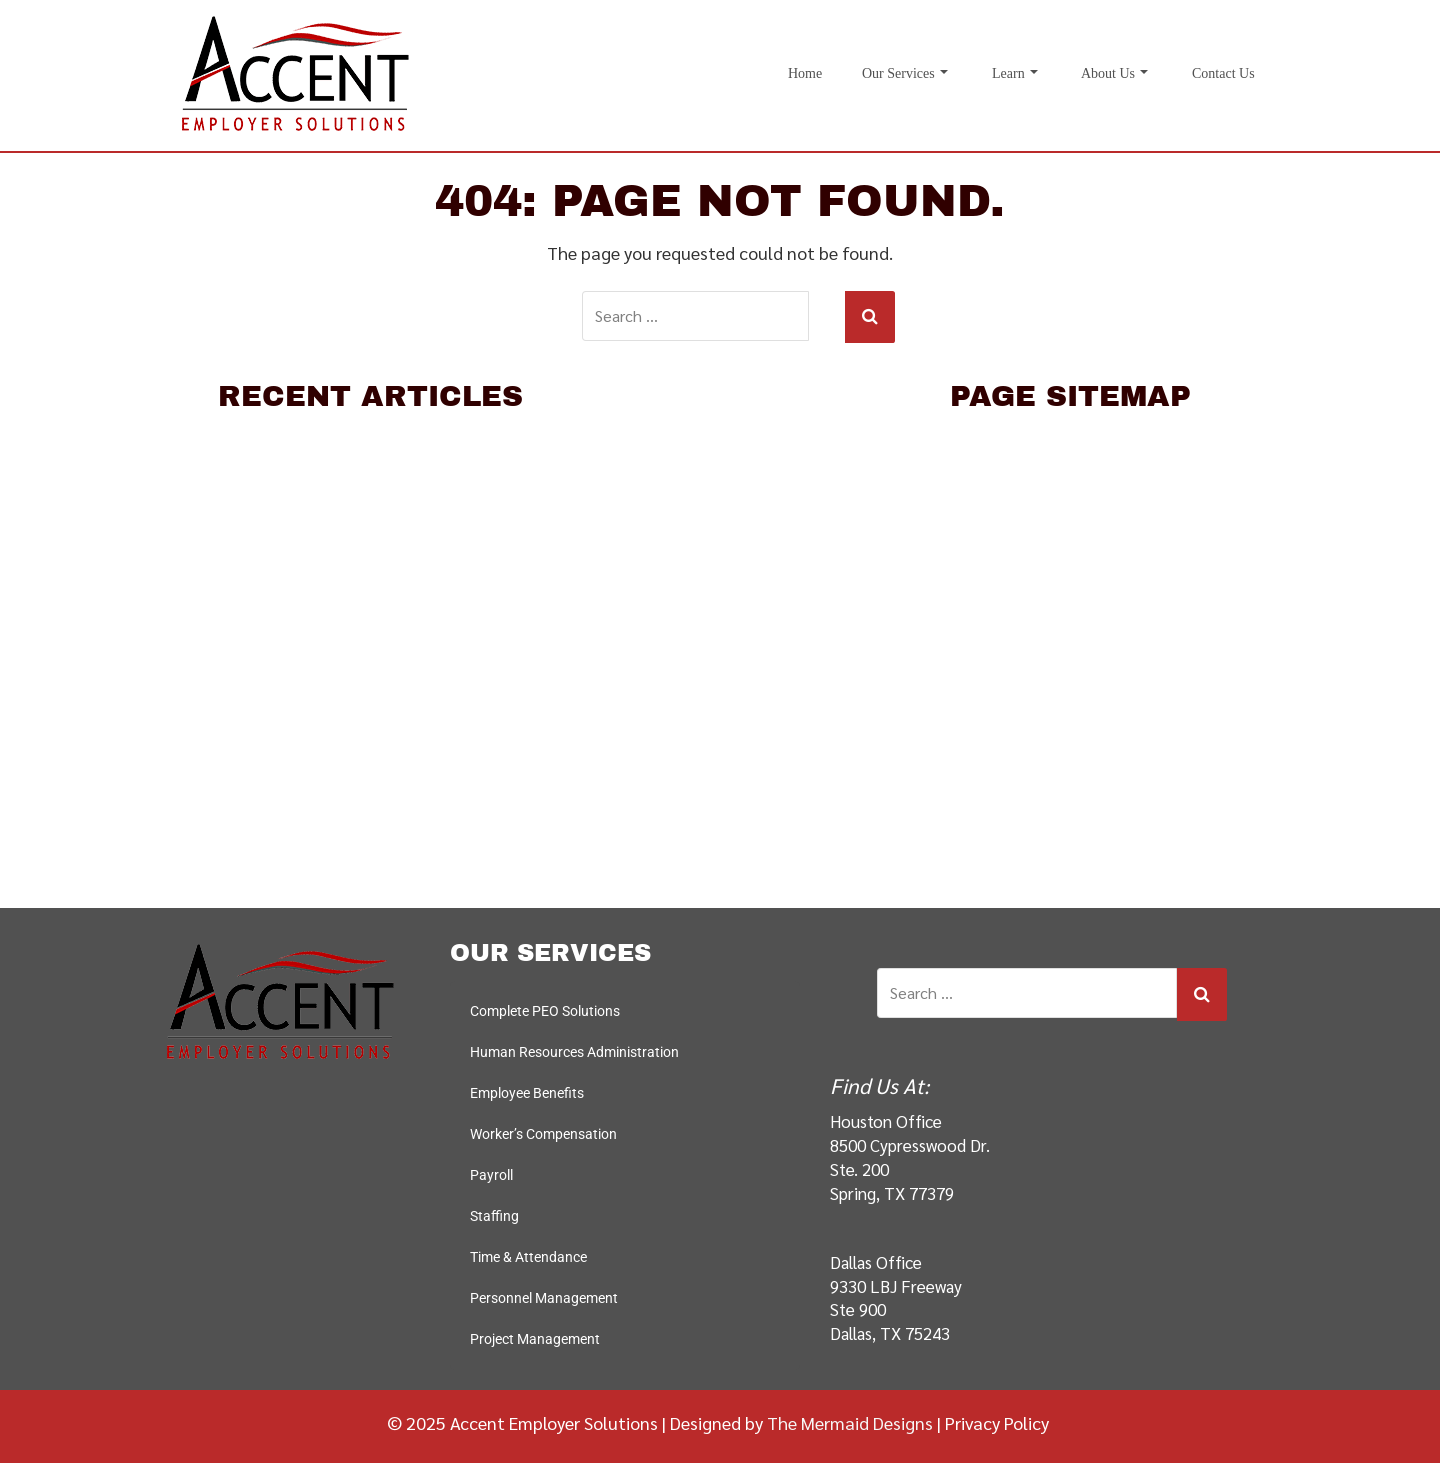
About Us (1114, 73)
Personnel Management (1070, 862)
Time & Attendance (1070, 816)
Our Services (905, 73)
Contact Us (1223, 73)
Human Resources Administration (1070, 585)
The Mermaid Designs (850, 1420)
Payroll (1070, 723)
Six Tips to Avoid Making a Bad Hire (370, 492)
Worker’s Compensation (543, 1132)
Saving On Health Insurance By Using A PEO (370, 585)
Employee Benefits (1070, 631)
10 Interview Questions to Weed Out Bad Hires (370, 446)
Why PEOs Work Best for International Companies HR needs (370, 539)
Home (805, 73)
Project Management (535, 1337)
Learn (1015, 73)
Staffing (1070, 770)
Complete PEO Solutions (1070, 539)
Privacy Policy (997, 1420)
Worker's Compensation (1070, 677)
